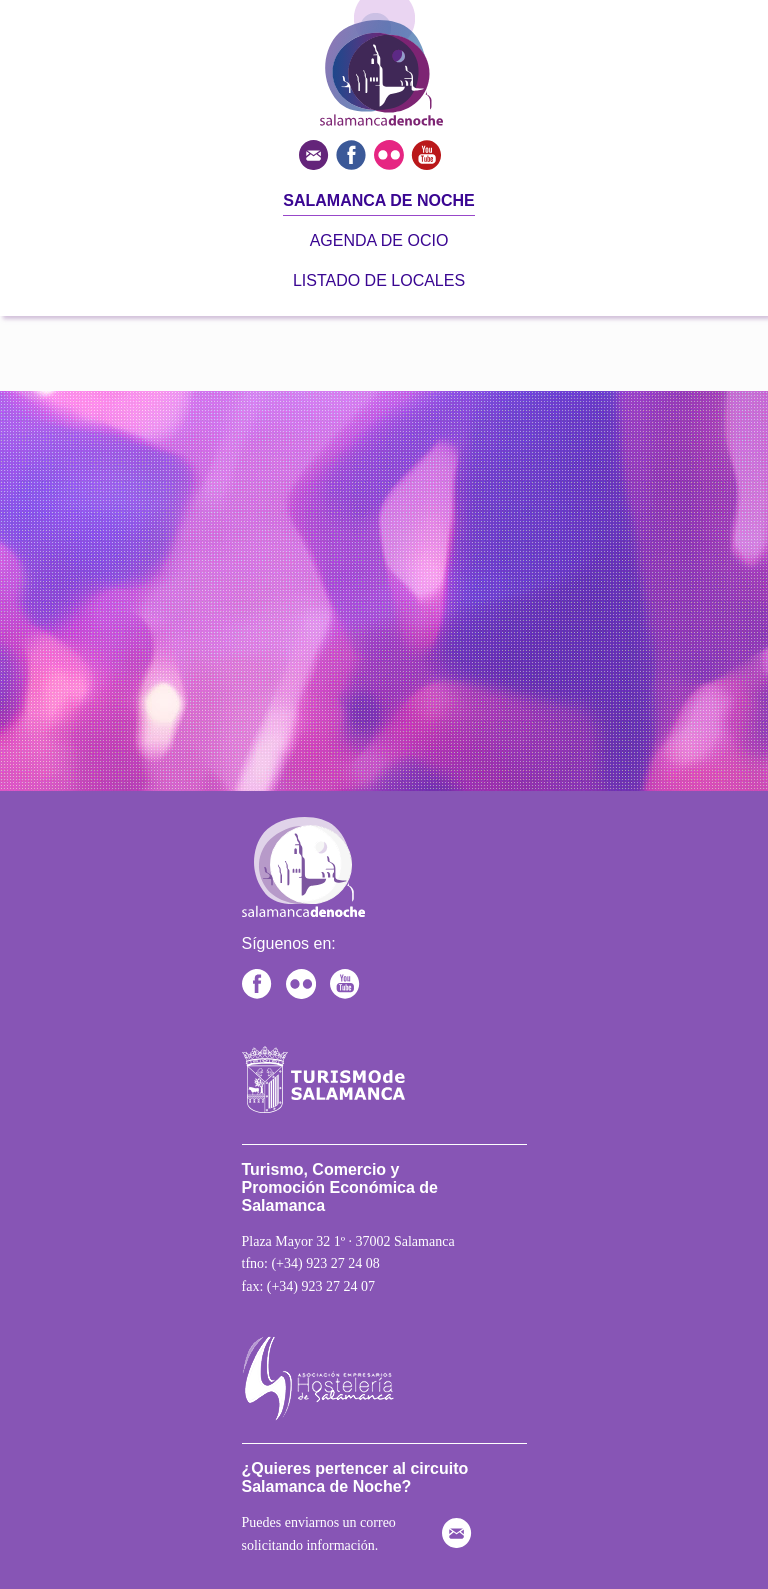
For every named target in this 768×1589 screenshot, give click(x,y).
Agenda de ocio (379, 240)
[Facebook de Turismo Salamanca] (262, 982)
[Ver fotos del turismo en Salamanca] (392, 153)
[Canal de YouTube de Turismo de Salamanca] (350, 982)
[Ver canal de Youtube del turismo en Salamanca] (427, 153)
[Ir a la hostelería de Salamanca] (329, 1370)
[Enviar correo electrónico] (317, 153)
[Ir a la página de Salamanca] (329, 1071)
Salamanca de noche (378, 200)
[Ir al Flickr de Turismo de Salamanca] (306, 982)
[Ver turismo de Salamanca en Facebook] (354, 153)
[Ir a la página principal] (342, 121)
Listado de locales (379, 280)
